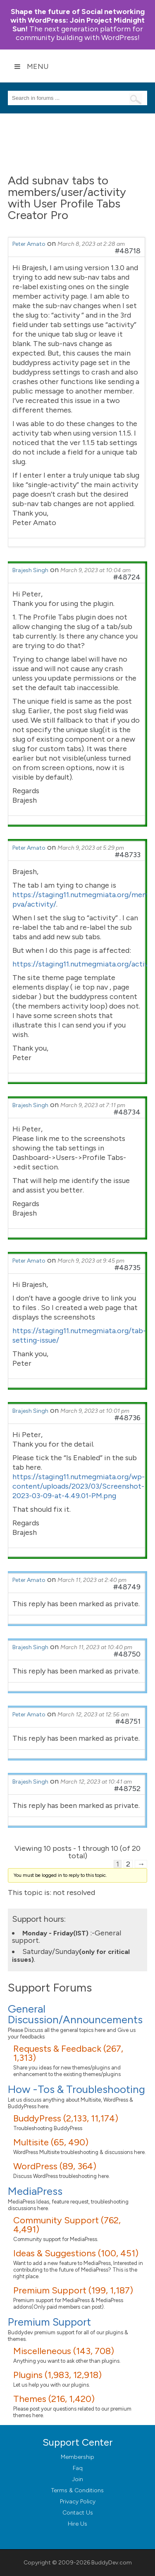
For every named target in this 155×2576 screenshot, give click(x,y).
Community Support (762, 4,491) (67, 2225)
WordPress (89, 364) (54, 2166)
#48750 (127, 1654)
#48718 (128, 251)
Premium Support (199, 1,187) (73, 2290)
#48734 (127, 1112)
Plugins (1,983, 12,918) (57, 2374)
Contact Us (77, 2512)
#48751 (128, 1721)
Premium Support (49, 2322)
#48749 (127, 1587)
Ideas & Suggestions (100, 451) (75, 2253)
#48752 (127, 1788)
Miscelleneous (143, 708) (63, 2351)
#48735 (127, 1267)
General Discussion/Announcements (75, 2014)
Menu (31, 66)
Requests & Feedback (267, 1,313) (68, 2053)
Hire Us (77, 2523)
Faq (78, 2468)
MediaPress (35, 2191)
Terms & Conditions (77, 2490)
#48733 (128, 854)
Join (77, 2479)
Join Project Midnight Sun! (77, 20)
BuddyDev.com (111, 2562)
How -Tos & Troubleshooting (76, 2089)
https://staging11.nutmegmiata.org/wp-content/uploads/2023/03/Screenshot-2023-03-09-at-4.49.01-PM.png (78, 1486)
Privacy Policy (77, 2501)
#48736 (127, 1417)
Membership (77, 2457)
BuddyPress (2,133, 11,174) (65, 2118)
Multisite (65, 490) (50, 2142)
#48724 (127, 577)
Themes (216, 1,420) (54, 2398)
